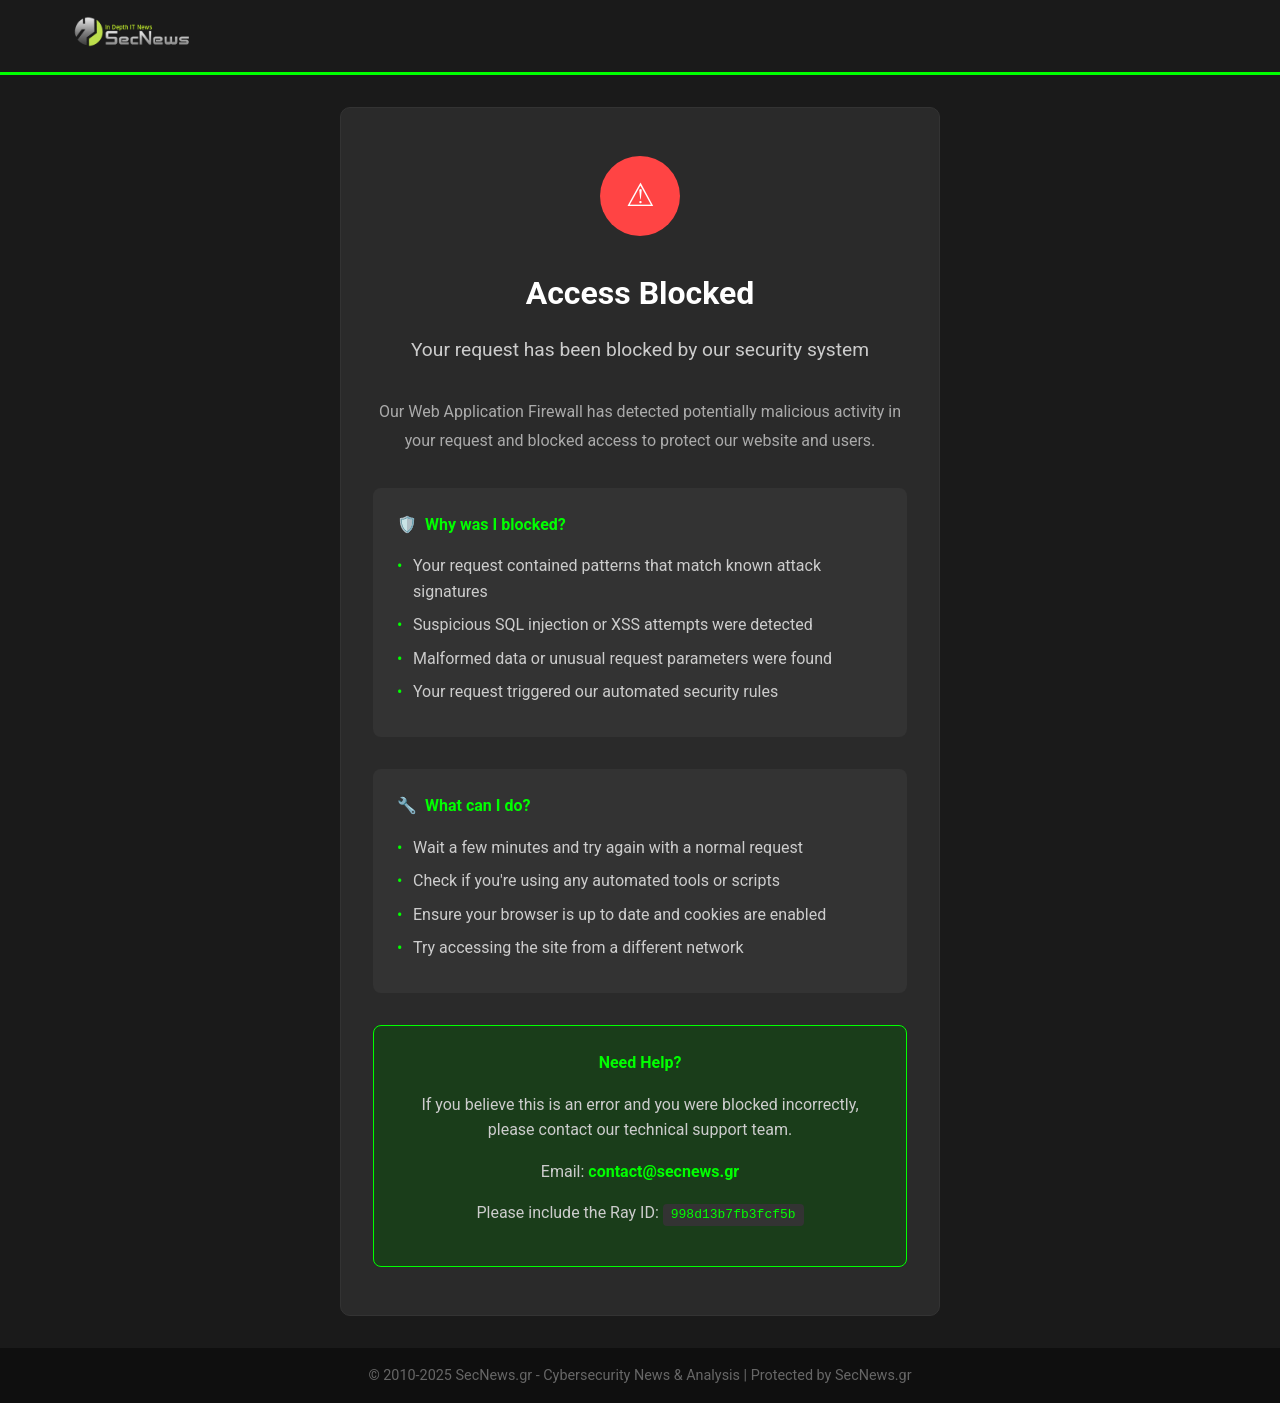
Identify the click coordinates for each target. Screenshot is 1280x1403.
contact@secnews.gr (663, 1171)
